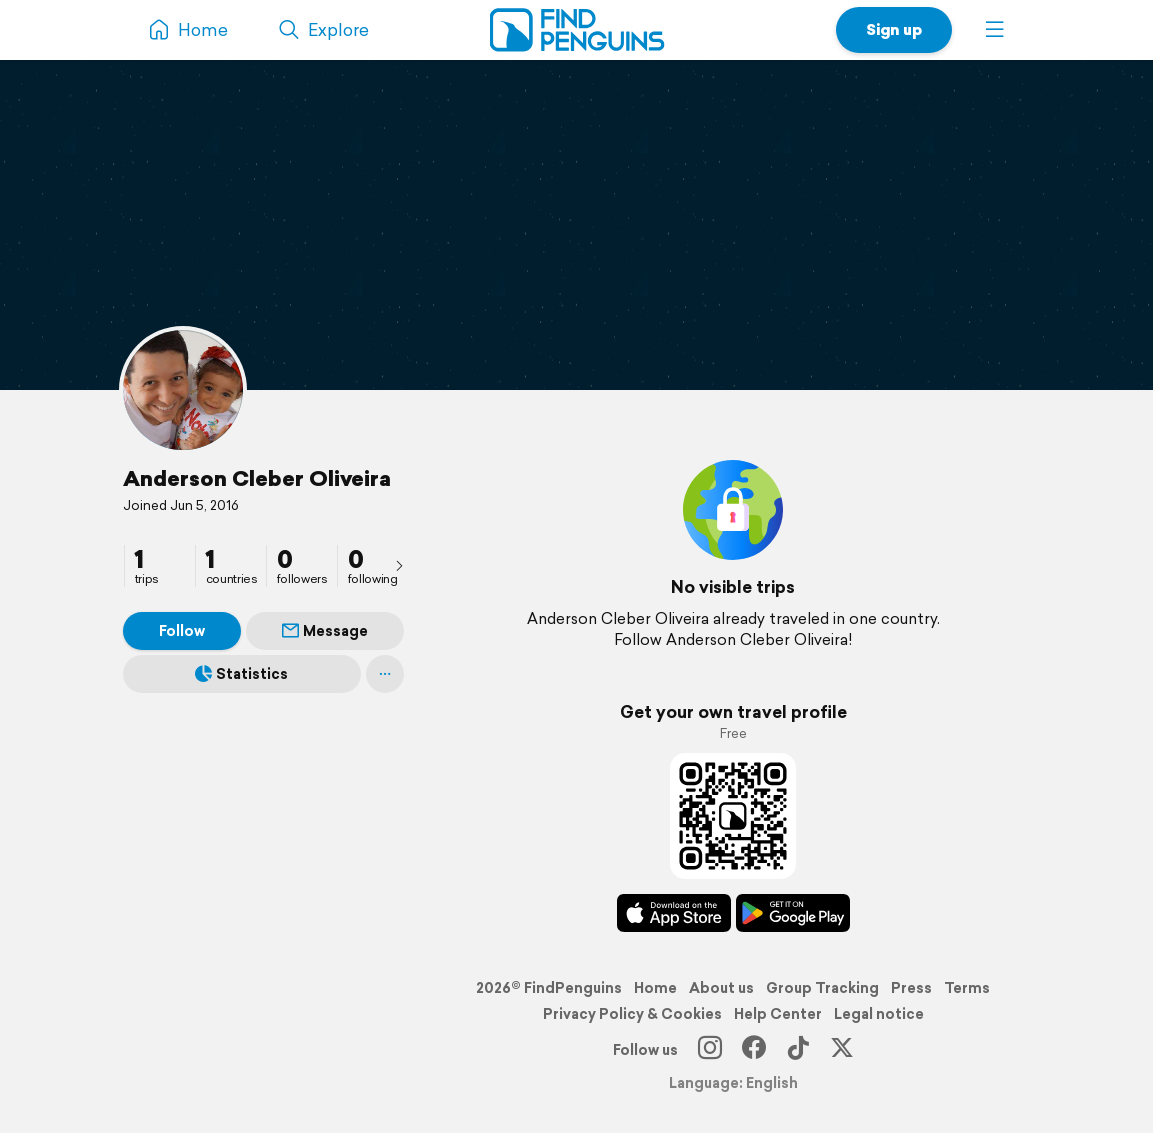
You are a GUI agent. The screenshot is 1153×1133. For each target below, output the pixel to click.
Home (655, 988)
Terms (967, 988)
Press (911, 988)
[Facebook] (754, 1050)
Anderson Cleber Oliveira (257, 478)
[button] (995, 30)
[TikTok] (798, 1050)
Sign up (894, 29)
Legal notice (879, 1014)
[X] (842, 1050)
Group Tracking (822, 988)
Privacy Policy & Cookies (632, 1014)
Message (325, 631)
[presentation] (399, 565)
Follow (182, 631)
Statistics (241, 674)
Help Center (778, 1014)
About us (721, 988)
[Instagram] (710, 1050)
